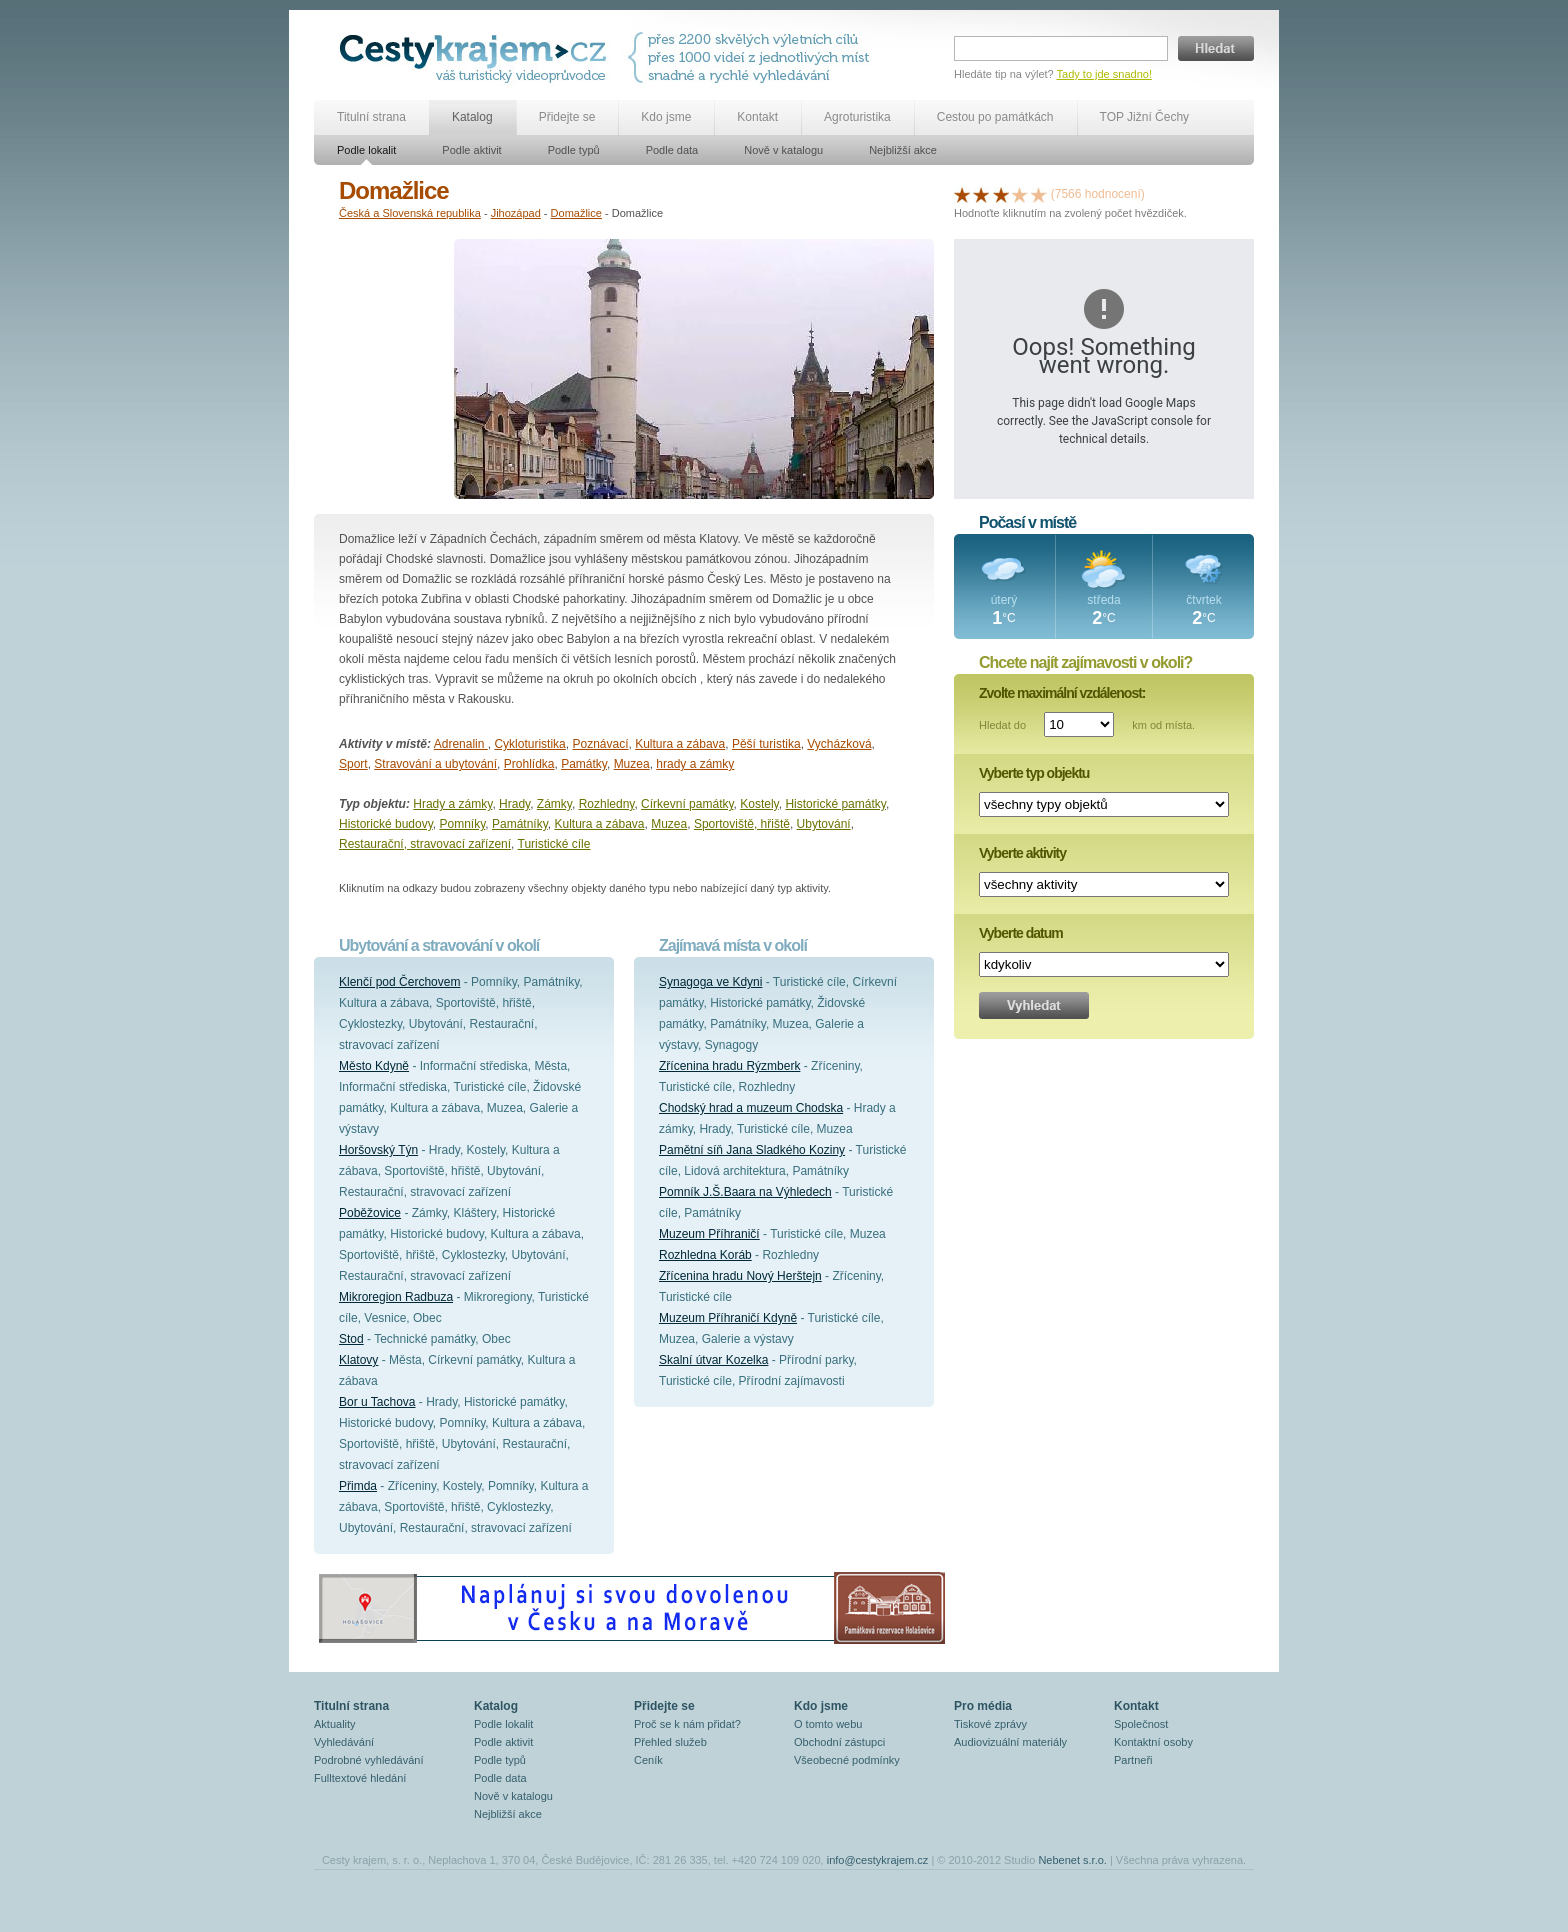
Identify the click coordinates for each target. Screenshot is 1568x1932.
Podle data (672, 150)
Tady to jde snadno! (1104, 74)
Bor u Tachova (377, 1402)
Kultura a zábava (680, 744)
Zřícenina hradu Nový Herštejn (740, 1276)
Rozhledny (607, 804)
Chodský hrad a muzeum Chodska (751, 1108)
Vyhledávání (344, 1742)
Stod (351, 1339)
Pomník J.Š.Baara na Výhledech (745, 1192)
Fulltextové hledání (360, 1778)
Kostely (759, 804)
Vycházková (839, 744)
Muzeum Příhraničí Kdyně (728, 1318)
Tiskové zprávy (990, 1724)
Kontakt (757, 117)
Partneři (1133, 1760)
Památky (584, 764)
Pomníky (463, 824)
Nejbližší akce (903, 150)
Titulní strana (371, 117)
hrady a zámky (695, 764)
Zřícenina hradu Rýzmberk (729, 1066)
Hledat (1216, 48)
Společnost (1141, 1724)
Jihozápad (516, 213)
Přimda (358, 1486)
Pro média (983, 1706)
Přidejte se (567, 117)
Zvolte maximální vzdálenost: (1062, 693)
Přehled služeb (670, 1742)
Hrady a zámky (452, 804)
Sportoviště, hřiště (742, 824)
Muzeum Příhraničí (709, 1234)
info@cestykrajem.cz (878, 1860)
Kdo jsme (666, 117)
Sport (353, 764)
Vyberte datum (1021, 933)
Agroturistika (857, 117)
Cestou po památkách (995, 117)
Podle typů (574, 150)
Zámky (554, 804)
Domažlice (576, 213)
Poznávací (600, 744)
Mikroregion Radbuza (396, 1297)
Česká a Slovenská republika (410, 213)
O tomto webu (828, 1724)
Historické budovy (386, 824)
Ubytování (824, 824)
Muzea (632, 764)
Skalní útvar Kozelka (713, 1360)
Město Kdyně (374, 1066)
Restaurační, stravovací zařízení (425, 844)
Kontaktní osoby (1153, 1742)
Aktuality (335, 1724)
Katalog (472, 117)
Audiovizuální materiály (1010, 1742)
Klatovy (358, 1360)
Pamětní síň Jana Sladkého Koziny (752, 1150)
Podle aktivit (471, 150)
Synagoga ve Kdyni (710, 982)
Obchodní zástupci (839, 1742)
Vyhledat (1034, 1005)
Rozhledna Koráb (705, 1255)
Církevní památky (687, 804)
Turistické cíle (554, 844)
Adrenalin (461, 744)
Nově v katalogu (783, 150)
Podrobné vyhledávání (368, 1760)
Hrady (514, 804)
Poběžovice (370, 1213)
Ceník (648, 1760)
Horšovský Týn (378, 1150)
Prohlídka (529, 764)
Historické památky (835, 804)
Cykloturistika (529, 744)
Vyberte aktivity (1022, 853)
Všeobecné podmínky (847, 1760)
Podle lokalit (366, 150)
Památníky (520, 824)
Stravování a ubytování (435, 764)
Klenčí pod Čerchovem (399, 982)
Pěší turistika (766, 744)
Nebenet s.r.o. (1072, 1860)
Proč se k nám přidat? (687, 1724)
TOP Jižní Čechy (1145, 117)
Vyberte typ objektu (1034, 773)
